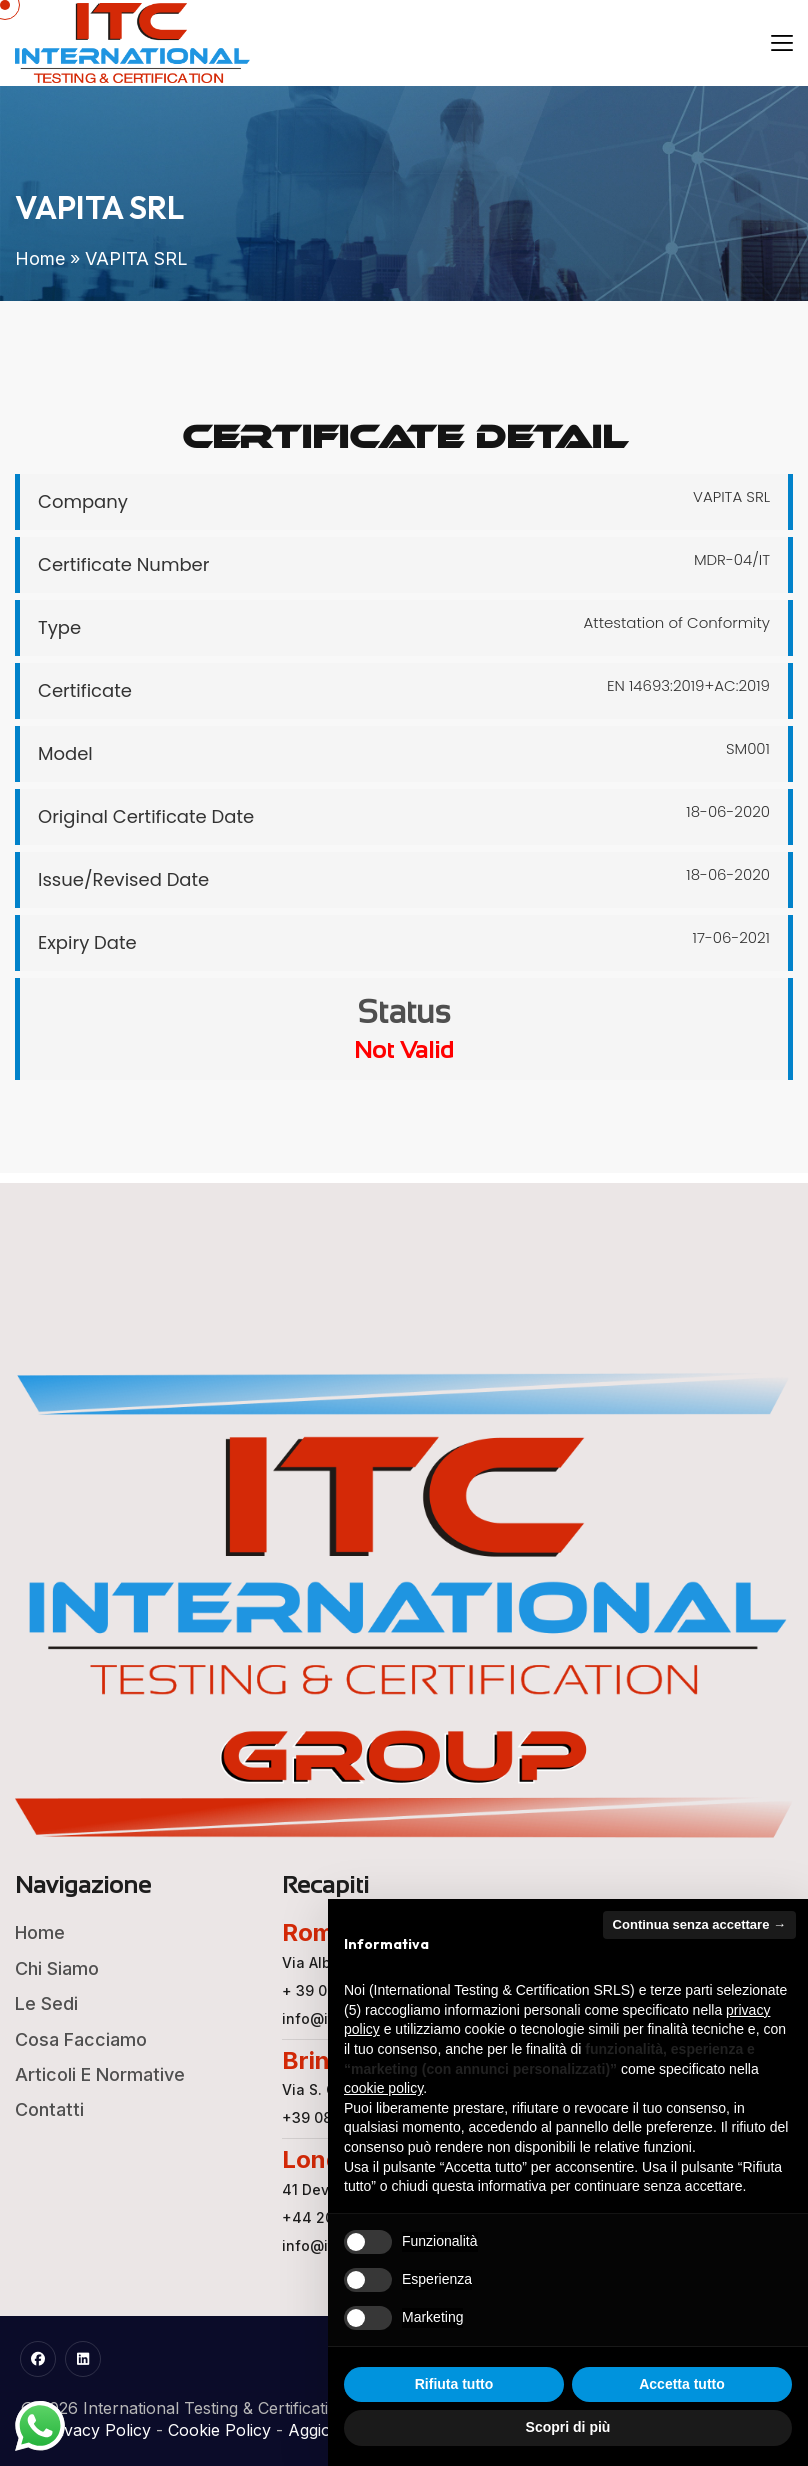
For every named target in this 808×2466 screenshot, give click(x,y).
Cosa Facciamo (81, 2039)
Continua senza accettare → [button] (699, 1924)
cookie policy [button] (383, 2088)
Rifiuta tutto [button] (454, 2384)
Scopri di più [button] (568, 2427)
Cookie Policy (219, 2430)
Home (40, 258)
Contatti (49, 2109)
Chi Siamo (57, 1968)
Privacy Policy (97, 2430)
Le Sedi (46, 2003)
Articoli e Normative (100, 2074)
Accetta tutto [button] (682, 2384)
